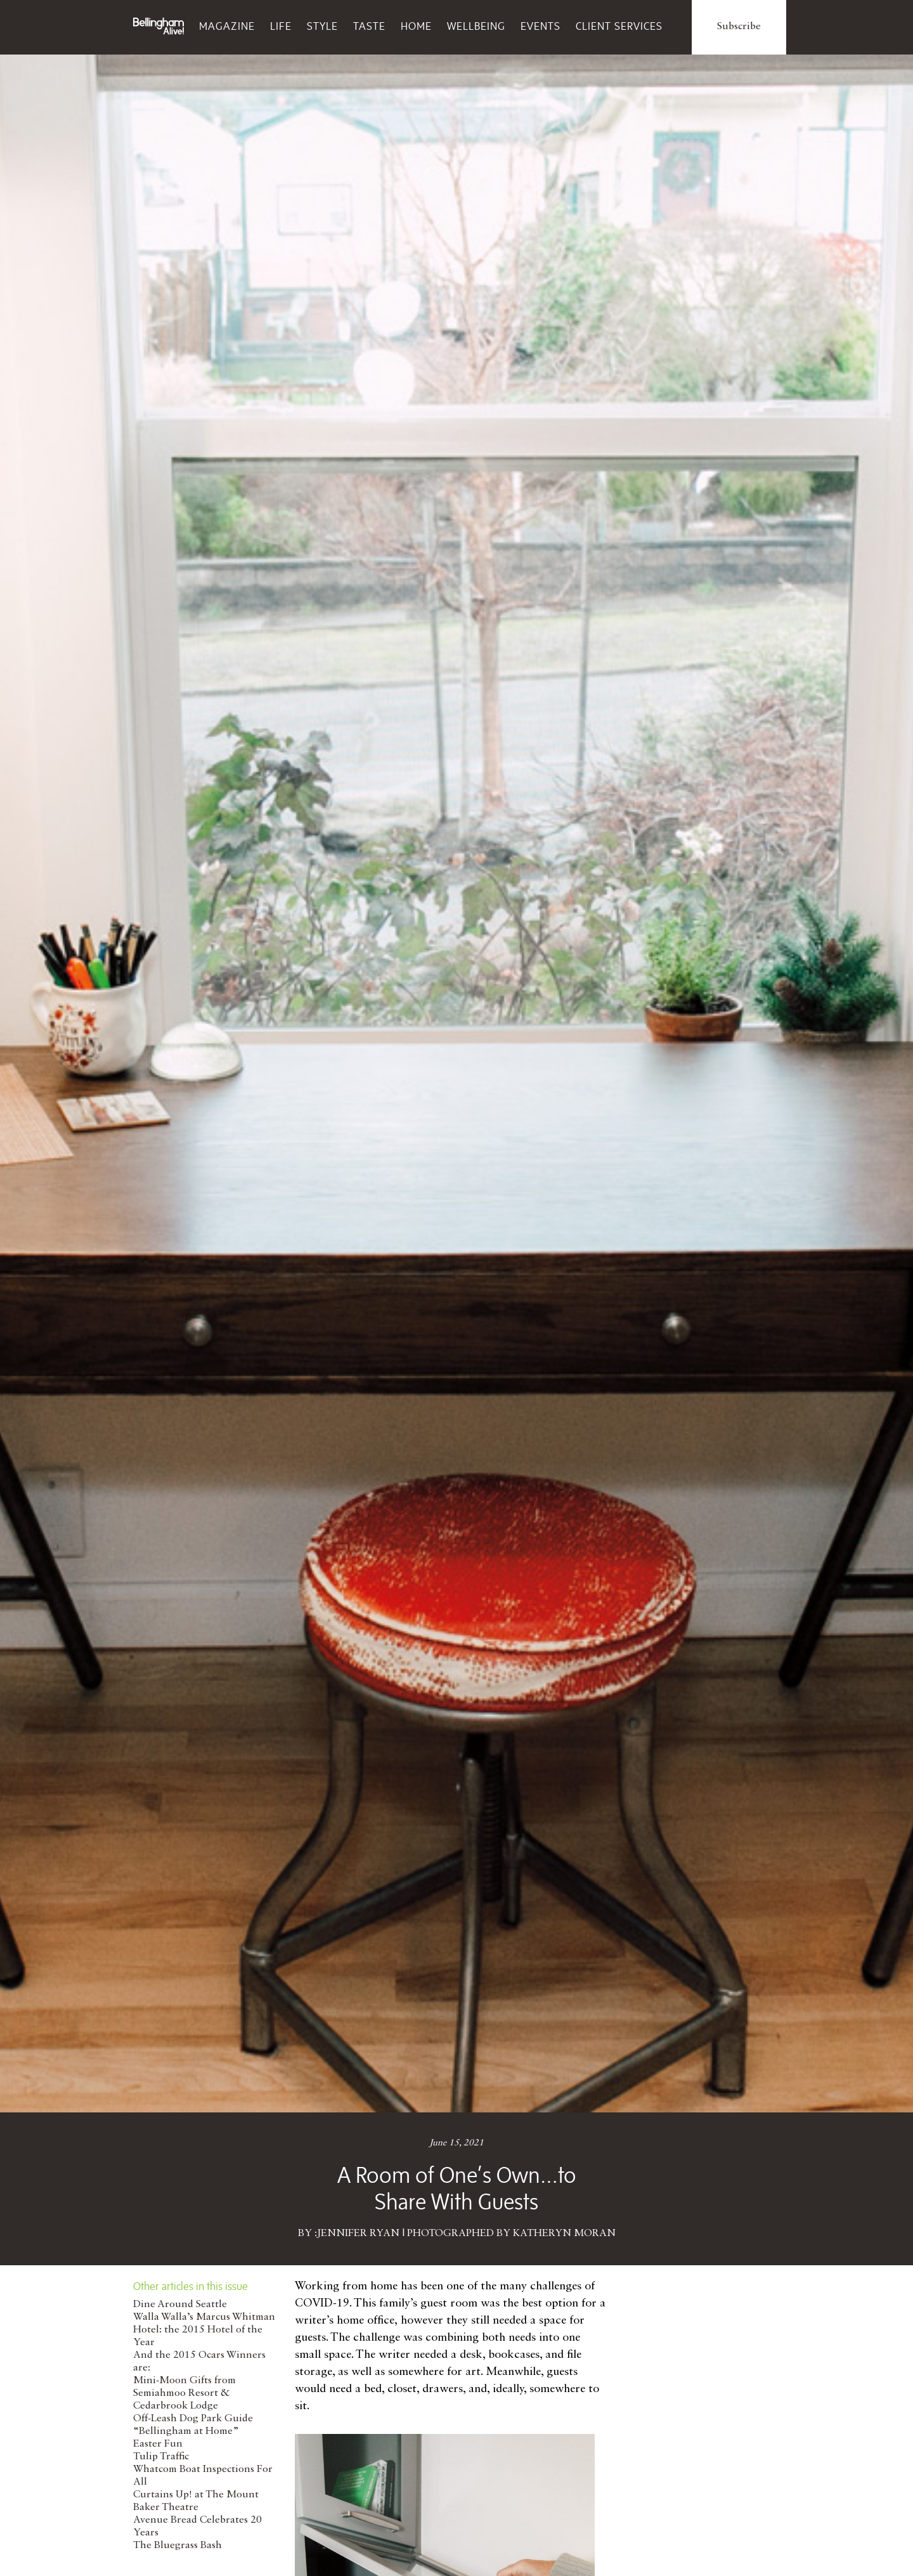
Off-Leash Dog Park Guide (193, 2419)
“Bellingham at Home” (186, 2431)
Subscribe (739, 27)
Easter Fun (158, 2444)
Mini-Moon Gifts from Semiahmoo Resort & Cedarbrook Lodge (184, 2393)
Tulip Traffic (161, 2457)
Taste (369, 26)
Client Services (619, 26)
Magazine (227, 26)
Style (322, 26)
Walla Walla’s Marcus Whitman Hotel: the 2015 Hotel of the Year (204, 2330)
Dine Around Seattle (180, 2305)
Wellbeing (476, 26)
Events (540, 26)
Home (416, 26)
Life (281, 26)
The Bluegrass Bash (177, 2545)
